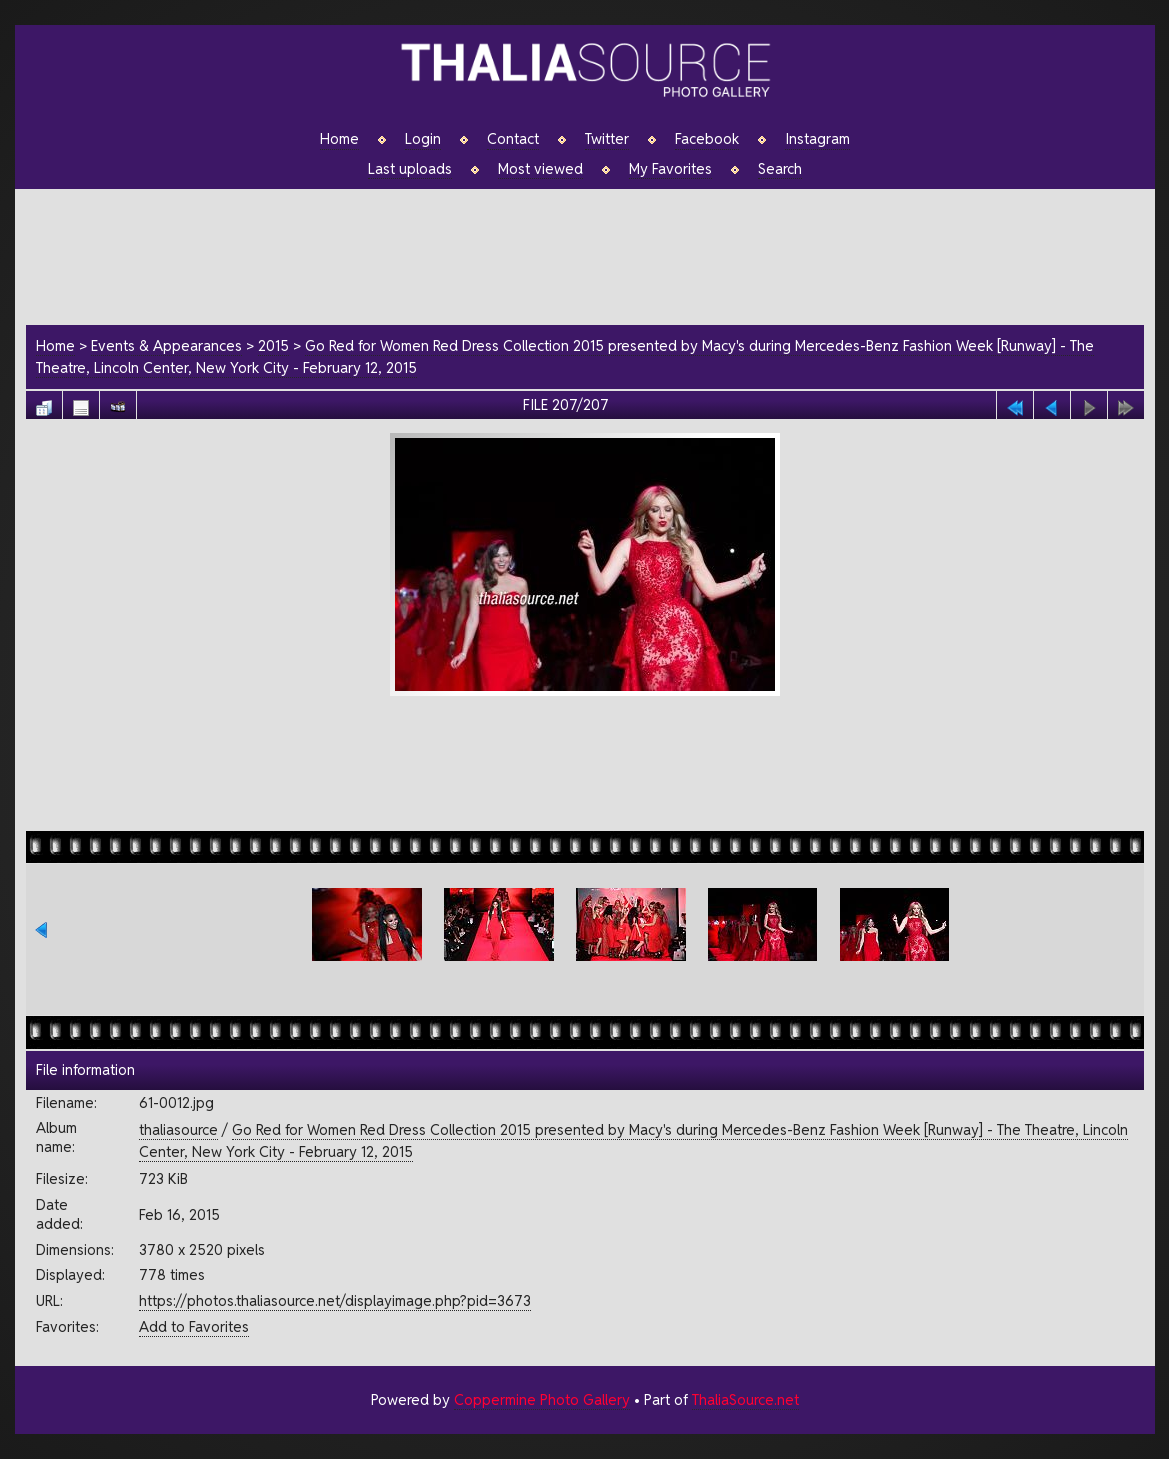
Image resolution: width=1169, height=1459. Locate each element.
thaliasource (178, 1129)
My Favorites (670, 169)
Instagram (817, 139)
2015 (273, 345)
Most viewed (540, 169)
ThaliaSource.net (745, 1399)
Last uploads (410, 169)
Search (780, 169)
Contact (513, 139)
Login (423, 139)
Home (339, 139)
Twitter (607, 139)
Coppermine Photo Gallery (542, 1399)
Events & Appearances (166, 345)
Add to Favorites (194, 1326)
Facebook (707, 139)
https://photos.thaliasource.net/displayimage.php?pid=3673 (335, 1300)
